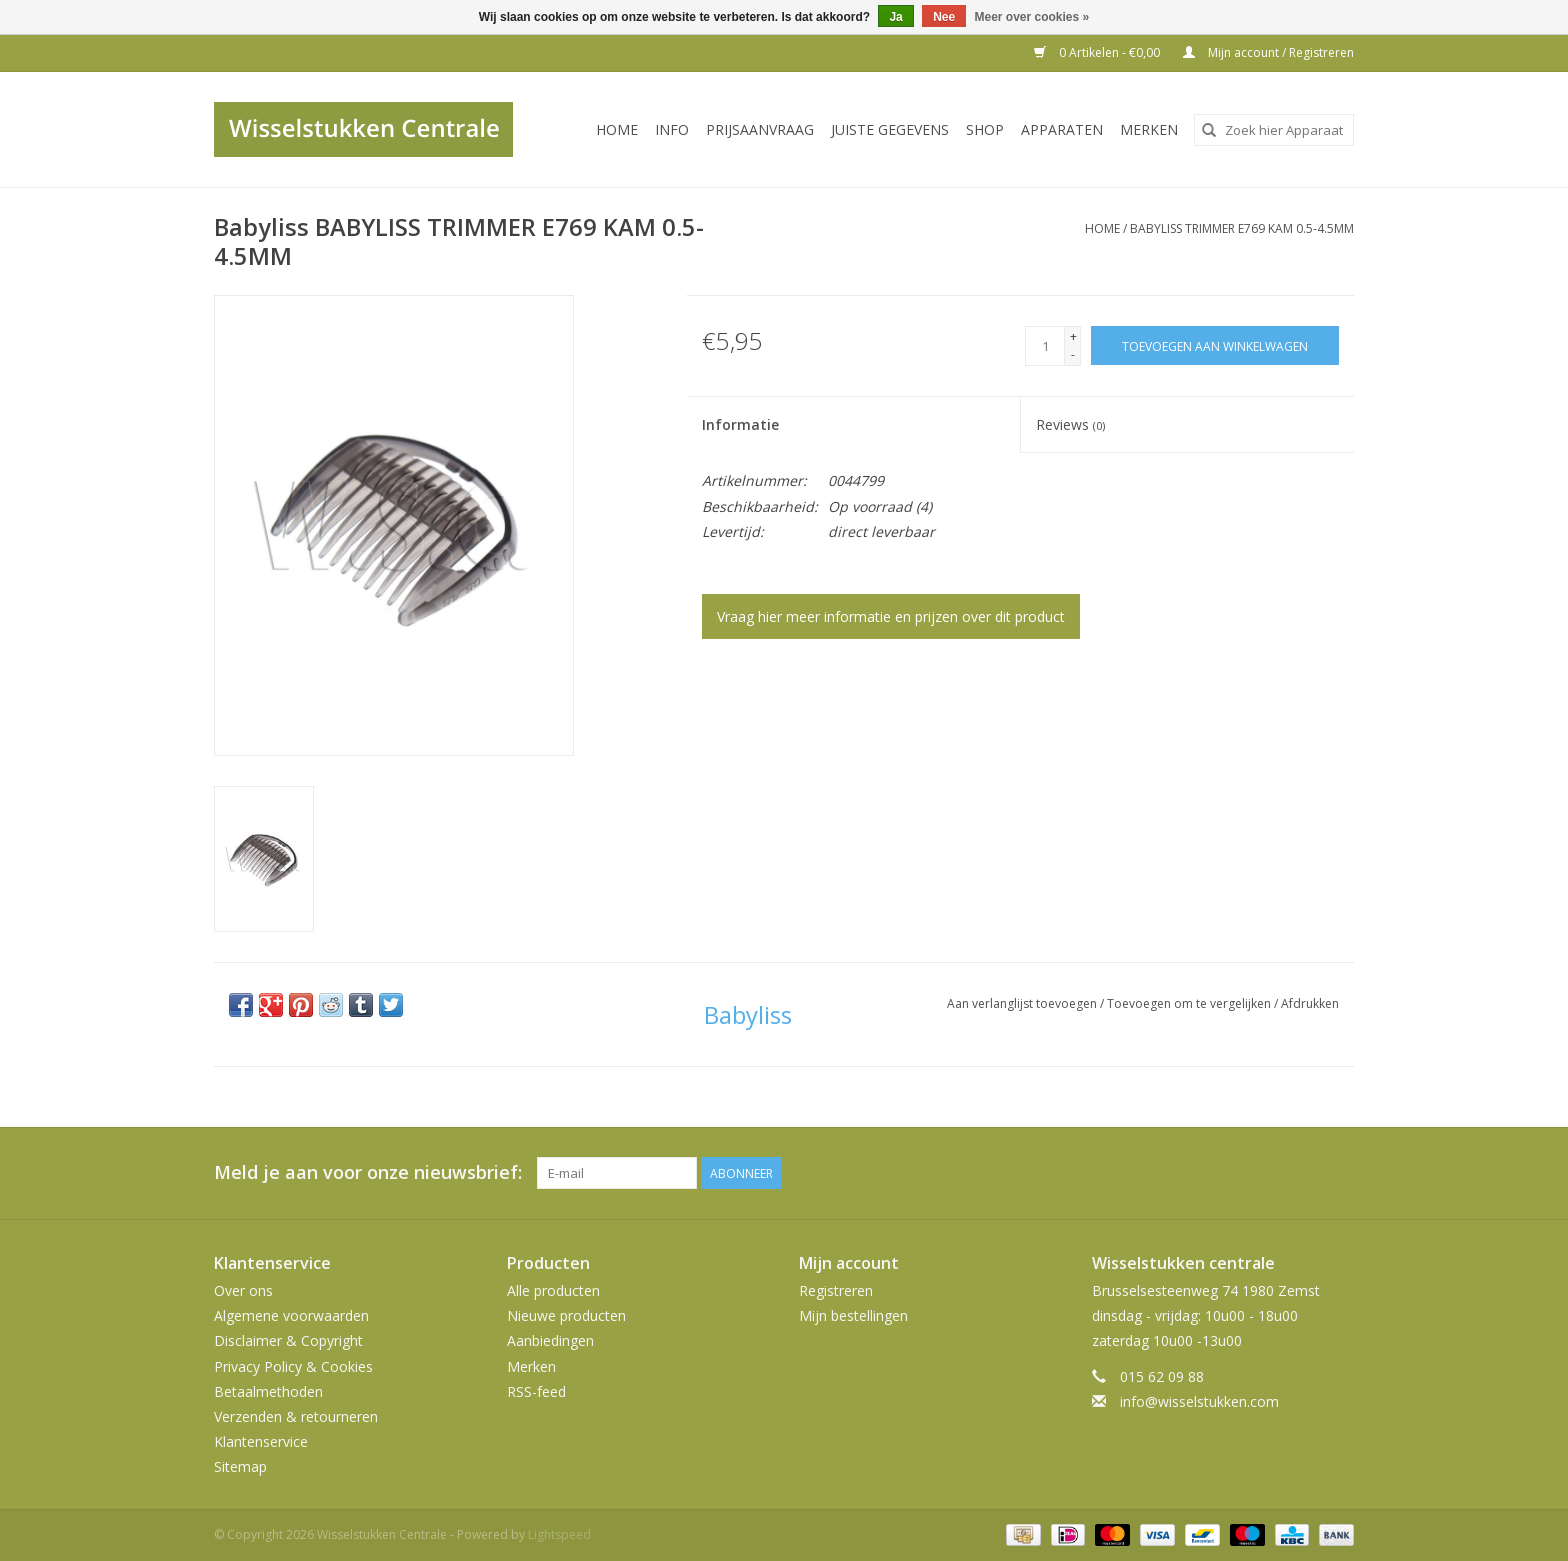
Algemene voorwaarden (291, 1315)
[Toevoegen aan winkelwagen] (1215, 345)
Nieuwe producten (566, 1315)
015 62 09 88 (1162, 1376)
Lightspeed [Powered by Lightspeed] (559, 1534)
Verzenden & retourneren (296, 1416)
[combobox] (1274, 130)
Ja (895, 17)
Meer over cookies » (1032, 17)
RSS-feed (536, 1391)
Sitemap (240, 1466)
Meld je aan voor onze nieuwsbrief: (368, 1172)
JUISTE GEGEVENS (890, 129)
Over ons (243, 1290)
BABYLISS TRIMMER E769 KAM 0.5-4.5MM (1242, 228)
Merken (1149, 129)
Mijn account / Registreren (1268, 52)
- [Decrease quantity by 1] (1073, 354)
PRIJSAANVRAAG (760, 129)
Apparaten (1062, 129)
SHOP (985, 129)
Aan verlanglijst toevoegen (1023, 1003)
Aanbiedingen (550, 1340)
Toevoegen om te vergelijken (1190, 1003)
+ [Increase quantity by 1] (1073, 336)
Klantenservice (261, 1441)
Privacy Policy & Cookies (293, 1366)
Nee (944, 17)
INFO (672, 129)
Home (617, 129)
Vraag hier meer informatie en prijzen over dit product (891, 616)
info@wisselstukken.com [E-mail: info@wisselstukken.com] (1199, 1401)
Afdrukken (1310, 1003)
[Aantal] (1045, 346)
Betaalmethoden (268, 1391)
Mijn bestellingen (853, 1315)
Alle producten (553, 1290)
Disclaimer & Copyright (288, 1340)
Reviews (1070, 424)
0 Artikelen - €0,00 (1098, 52)
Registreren (836, 1290)
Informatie (740, 424)
